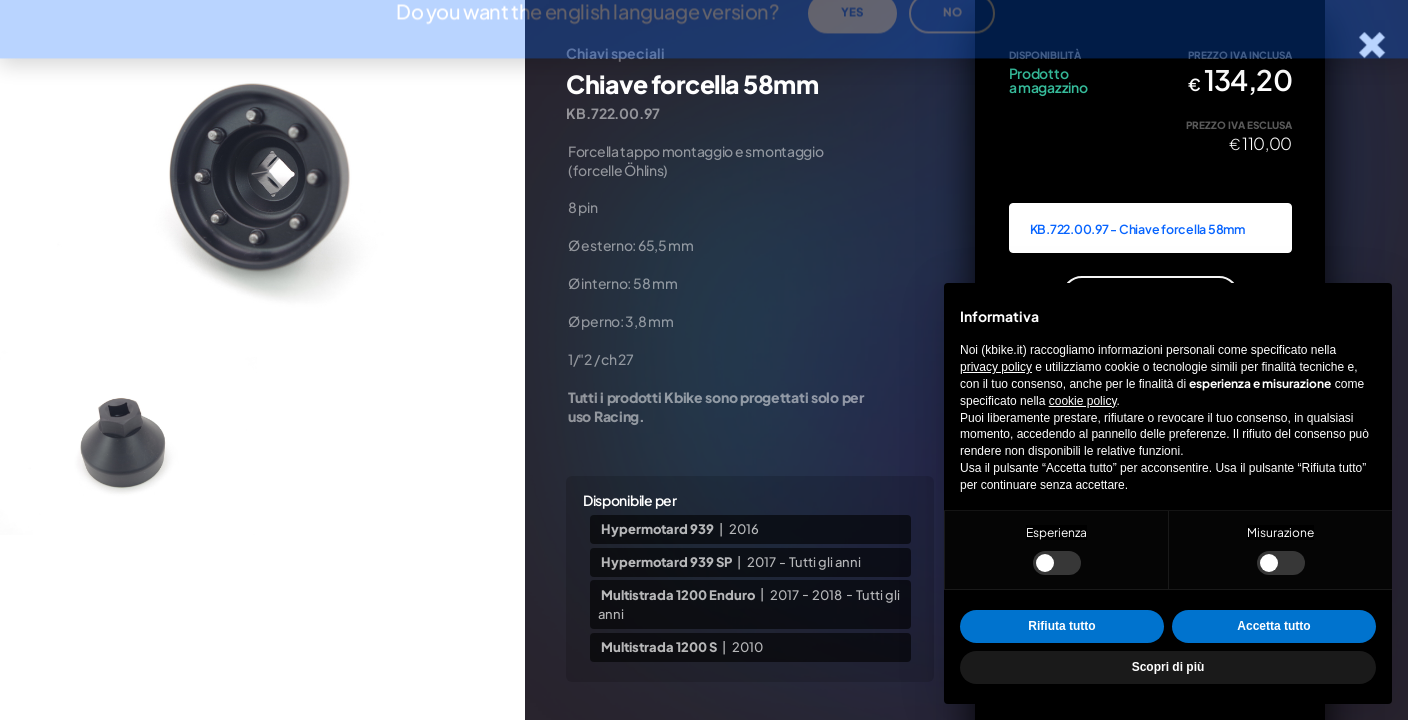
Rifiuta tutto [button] (1061, 626)
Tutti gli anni (825, 562)
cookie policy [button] (1083, 401)
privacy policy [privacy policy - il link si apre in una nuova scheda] (996, 367)
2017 (761, 562)
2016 (744, 529)
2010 (747, 647)
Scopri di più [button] (1168, 667)
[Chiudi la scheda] (1372, 45)
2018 (827, 594)
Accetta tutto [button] (1273, 626)
